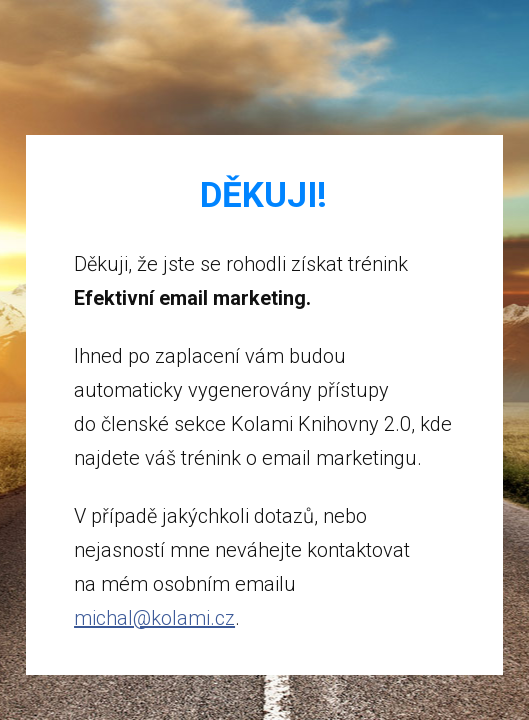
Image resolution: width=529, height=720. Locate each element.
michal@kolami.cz (154, 618)
